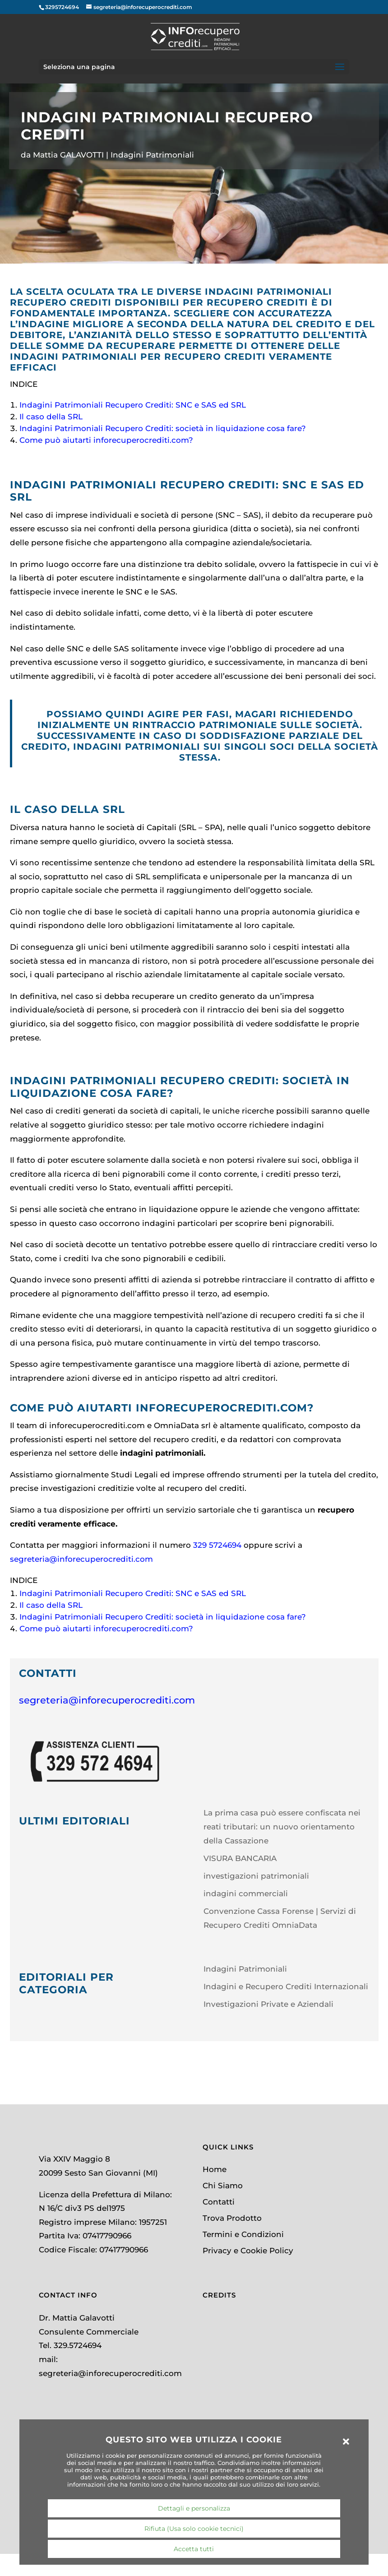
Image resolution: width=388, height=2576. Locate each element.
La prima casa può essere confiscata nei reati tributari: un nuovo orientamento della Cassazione (281, 1826)
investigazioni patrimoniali (256, 1875)
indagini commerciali (245, 1893)
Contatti (219, 2201)
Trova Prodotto (232, 2218)
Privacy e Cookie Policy (248, 2250)
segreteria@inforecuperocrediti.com (81, 1559)
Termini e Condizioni (243, 2234)
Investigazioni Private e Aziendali (268, 2004)
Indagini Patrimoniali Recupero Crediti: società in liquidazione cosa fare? (162, 428)
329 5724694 (217, 1545)
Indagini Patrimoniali (152, 154)
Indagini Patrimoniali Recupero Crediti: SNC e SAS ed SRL (132, 404)
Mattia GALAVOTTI (68, 154)
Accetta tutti (194, 2549)
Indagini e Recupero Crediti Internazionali (285, 1986)
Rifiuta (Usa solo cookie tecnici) (194, 2529)
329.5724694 (78, 2345)
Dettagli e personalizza (194, 2508)
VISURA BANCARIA (240, 1858)
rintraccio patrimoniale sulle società (246, 724)
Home (214, 2169)
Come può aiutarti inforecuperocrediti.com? (106, 440)
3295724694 (62, 7)
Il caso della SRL (52, 416)
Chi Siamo (223, 2185)
